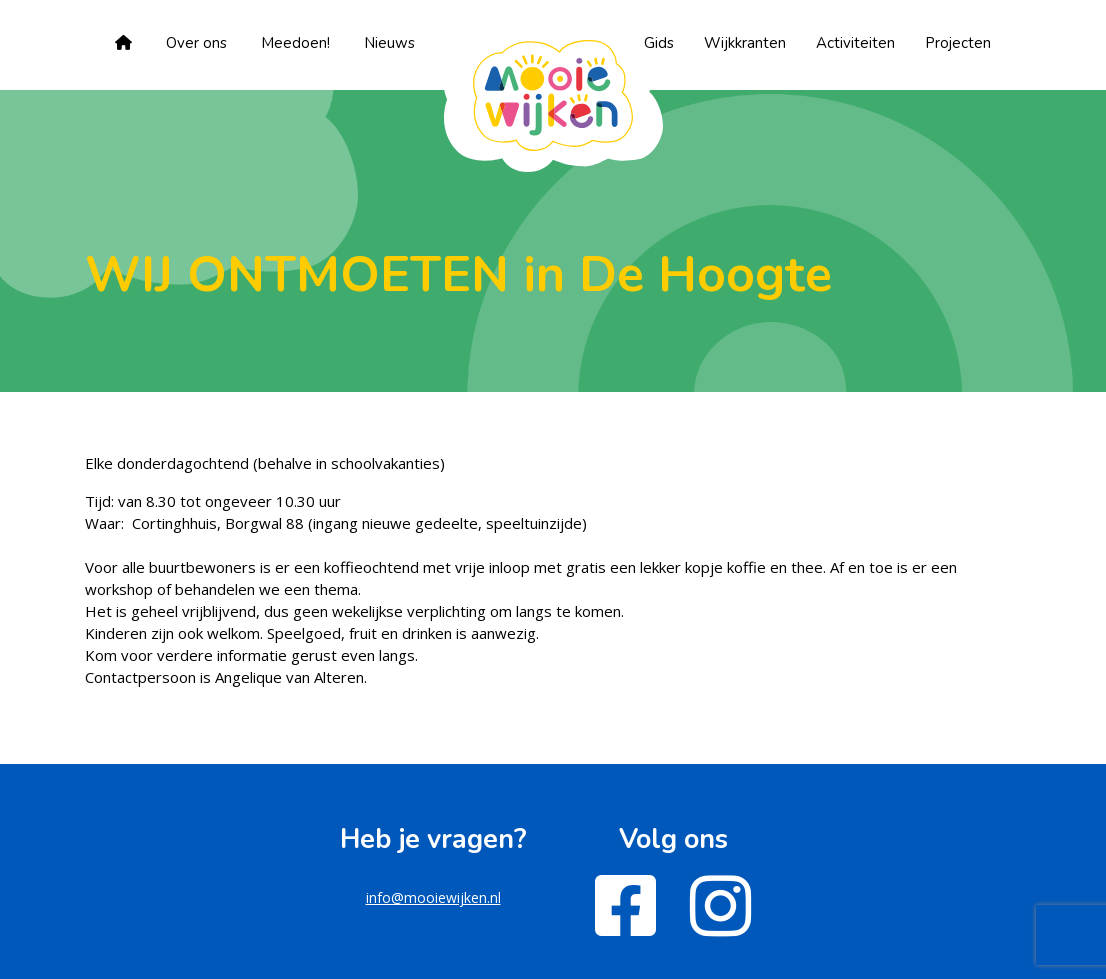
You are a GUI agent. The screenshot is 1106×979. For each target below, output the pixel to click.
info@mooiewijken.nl (433, 897)
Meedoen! (295, 43)
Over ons (196, 43)
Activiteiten (855, 43)
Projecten (958, 43)
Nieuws (389, 43)
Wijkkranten (745, 43)
